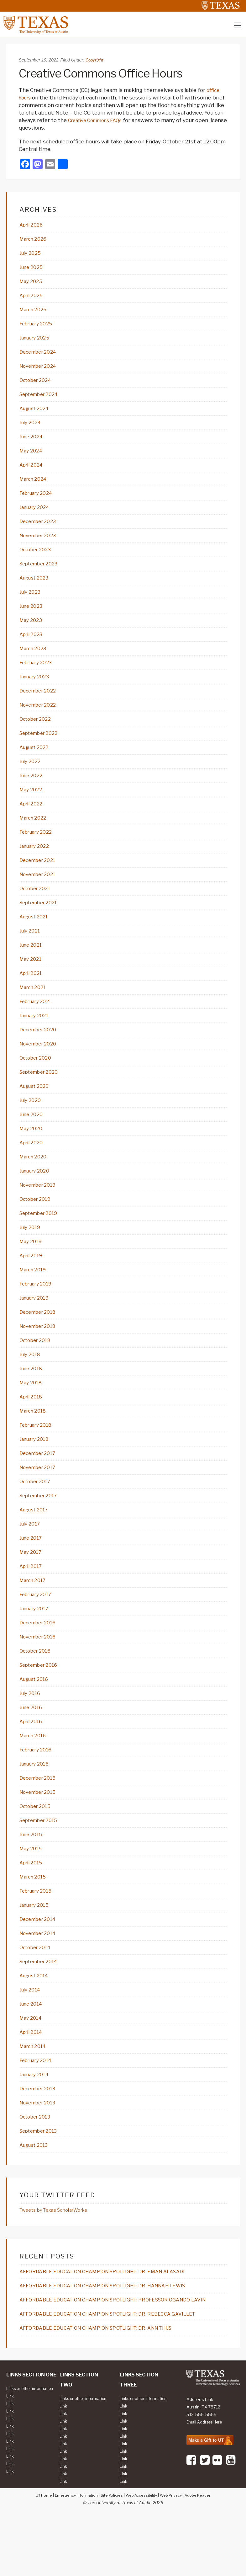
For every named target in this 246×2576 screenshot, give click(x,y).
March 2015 (34, 1915)
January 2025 (36, 342)
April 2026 (33, 226)
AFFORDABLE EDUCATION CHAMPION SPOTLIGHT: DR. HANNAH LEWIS (114, 2330)
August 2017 (36, 1540)
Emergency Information (72, 2556)
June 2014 (32, 2045)
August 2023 (36, 587)
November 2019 (40, 1208)
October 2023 (37, 558)
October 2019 (37, 1222)
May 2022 (32, 803)
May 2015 (32, 1886)
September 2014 (41, 2001)
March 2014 (34, 2088)
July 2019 (31, 1251)
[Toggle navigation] (237, 27)
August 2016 (36, 1713)
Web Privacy (174, 2556)
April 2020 (33, 1164)
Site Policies (110, 2556)
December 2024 (40, 356)
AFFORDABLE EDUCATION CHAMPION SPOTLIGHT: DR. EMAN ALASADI (113, 2316)
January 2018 (36, 1467)
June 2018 (32, 1395)
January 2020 (36, 1193)
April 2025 (33, 298)
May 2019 (32, 1265)
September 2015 (41, 1857)
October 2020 (37, 1078)
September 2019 (41, 1236)
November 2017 (40, 1496)
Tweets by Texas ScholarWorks (56, 2254)
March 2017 (34, 1612)
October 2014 (37, 1987)
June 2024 (33, 443)
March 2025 (35, 313)
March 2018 (34, 1438)
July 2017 (31, 1554)
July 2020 (31, 1121)
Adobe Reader (203, 2556)
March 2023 (34, 659)
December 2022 (40, 702)
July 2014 (31, 2030)
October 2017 (37, 1511)
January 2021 (36, 1034)
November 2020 (40, 1063)
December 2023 (40, 529)
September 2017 (41, 1525)
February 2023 (38, 674)
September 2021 (41, 919)
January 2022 (36, 861)
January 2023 (36, 688)
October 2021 (37, 904)
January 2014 (36, 2117)
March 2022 (34, 832)
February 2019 (38, 1309)
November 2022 (40, 717)
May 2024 (32, 457)
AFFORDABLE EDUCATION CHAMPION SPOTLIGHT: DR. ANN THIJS (106, 2381)
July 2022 (31, 775)
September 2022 (41, 746)
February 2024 (38, 500)
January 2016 (36, 1799)
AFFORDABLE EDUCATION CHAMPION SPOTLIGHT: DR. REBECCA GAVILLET (119, 2367)
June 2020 (32, 1135)
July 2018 (31, 1381)
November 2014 (40, 1972)
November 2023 (40, 544)
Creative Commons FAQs (99, 121)
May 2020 (32, 1150)
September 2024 (42, 399)
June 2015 (32, 1871)
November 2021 (40, 890)
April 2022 (32, 818)
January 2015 (36, 1944)
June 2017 (32, 1568)
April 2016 (32, 1756)
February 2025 (38, 327)
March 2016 (34, 1770)
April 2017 (32, 1597)
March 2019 (34, 1294)
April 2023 (32, 645)
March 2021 (34, 1005)
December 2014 (40, 1958)
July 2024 (31, 428)
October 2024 (37, 385)
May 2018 (32, 1410)
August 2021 (36, 933)
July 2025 (31, 255)
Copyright (95, 61)
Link (10, 2457)
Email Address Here (206, 2475)
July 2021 (31, 948)
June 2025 (32, 269)
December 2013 (40, 2131)
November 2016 (40, 1669)
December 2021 (40, 876)
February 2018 (38, 1453)
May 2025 (32, 284)
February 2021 (38, 1020)
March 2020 (35, 1179)
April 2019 (32, 1280)
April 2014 (32, 2074)
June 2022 (32, 789)
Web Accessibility (142, 2556)
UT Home (37, 2556)
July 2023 (31, 601)
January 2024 (37, 515)
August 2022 (36, 760)
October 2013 (37, 2160)
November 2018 (40, 1352)
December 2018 (40, 1337)
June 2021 (32, 962)
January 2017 (36, 1641)
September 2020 (42, 1092)
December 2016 (40, 1655)
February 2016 (38, 1785)
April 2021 (32, 991)
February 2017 (38, 1626)
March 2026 (35, 241)
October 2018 (37, 1366)
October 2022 (37, 731)
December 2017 (40, 1482)
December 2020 (40, 1049)
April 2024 (33, 471)
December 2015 (40, 1814)
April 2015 (32, 1900)
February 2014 (38, 2102)
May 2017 (31, 1583)
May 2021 (31, 977)
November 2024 (40, 370)
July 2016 (31, 1727)
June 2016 (32, 1742)
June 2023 (32, 616)
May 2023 (32, 630)
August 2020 (36, 1107)
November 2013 (40, 2146)
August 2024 (36, 414)
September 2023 (41, 572)
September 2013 (41, 2175)
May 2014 (32, 2059)
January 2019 (36, 1323)
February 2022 (38, 847)
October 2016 (37, 1684)
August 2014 (36, 2016)
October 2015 (37, 1843)
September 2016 (41, 1698)
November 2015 (40, 1828)
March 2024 (35, 486)
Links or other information (20, 2446)
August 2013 (36, 2189)
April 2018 (32, 1424)
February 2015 (38, 1929)
